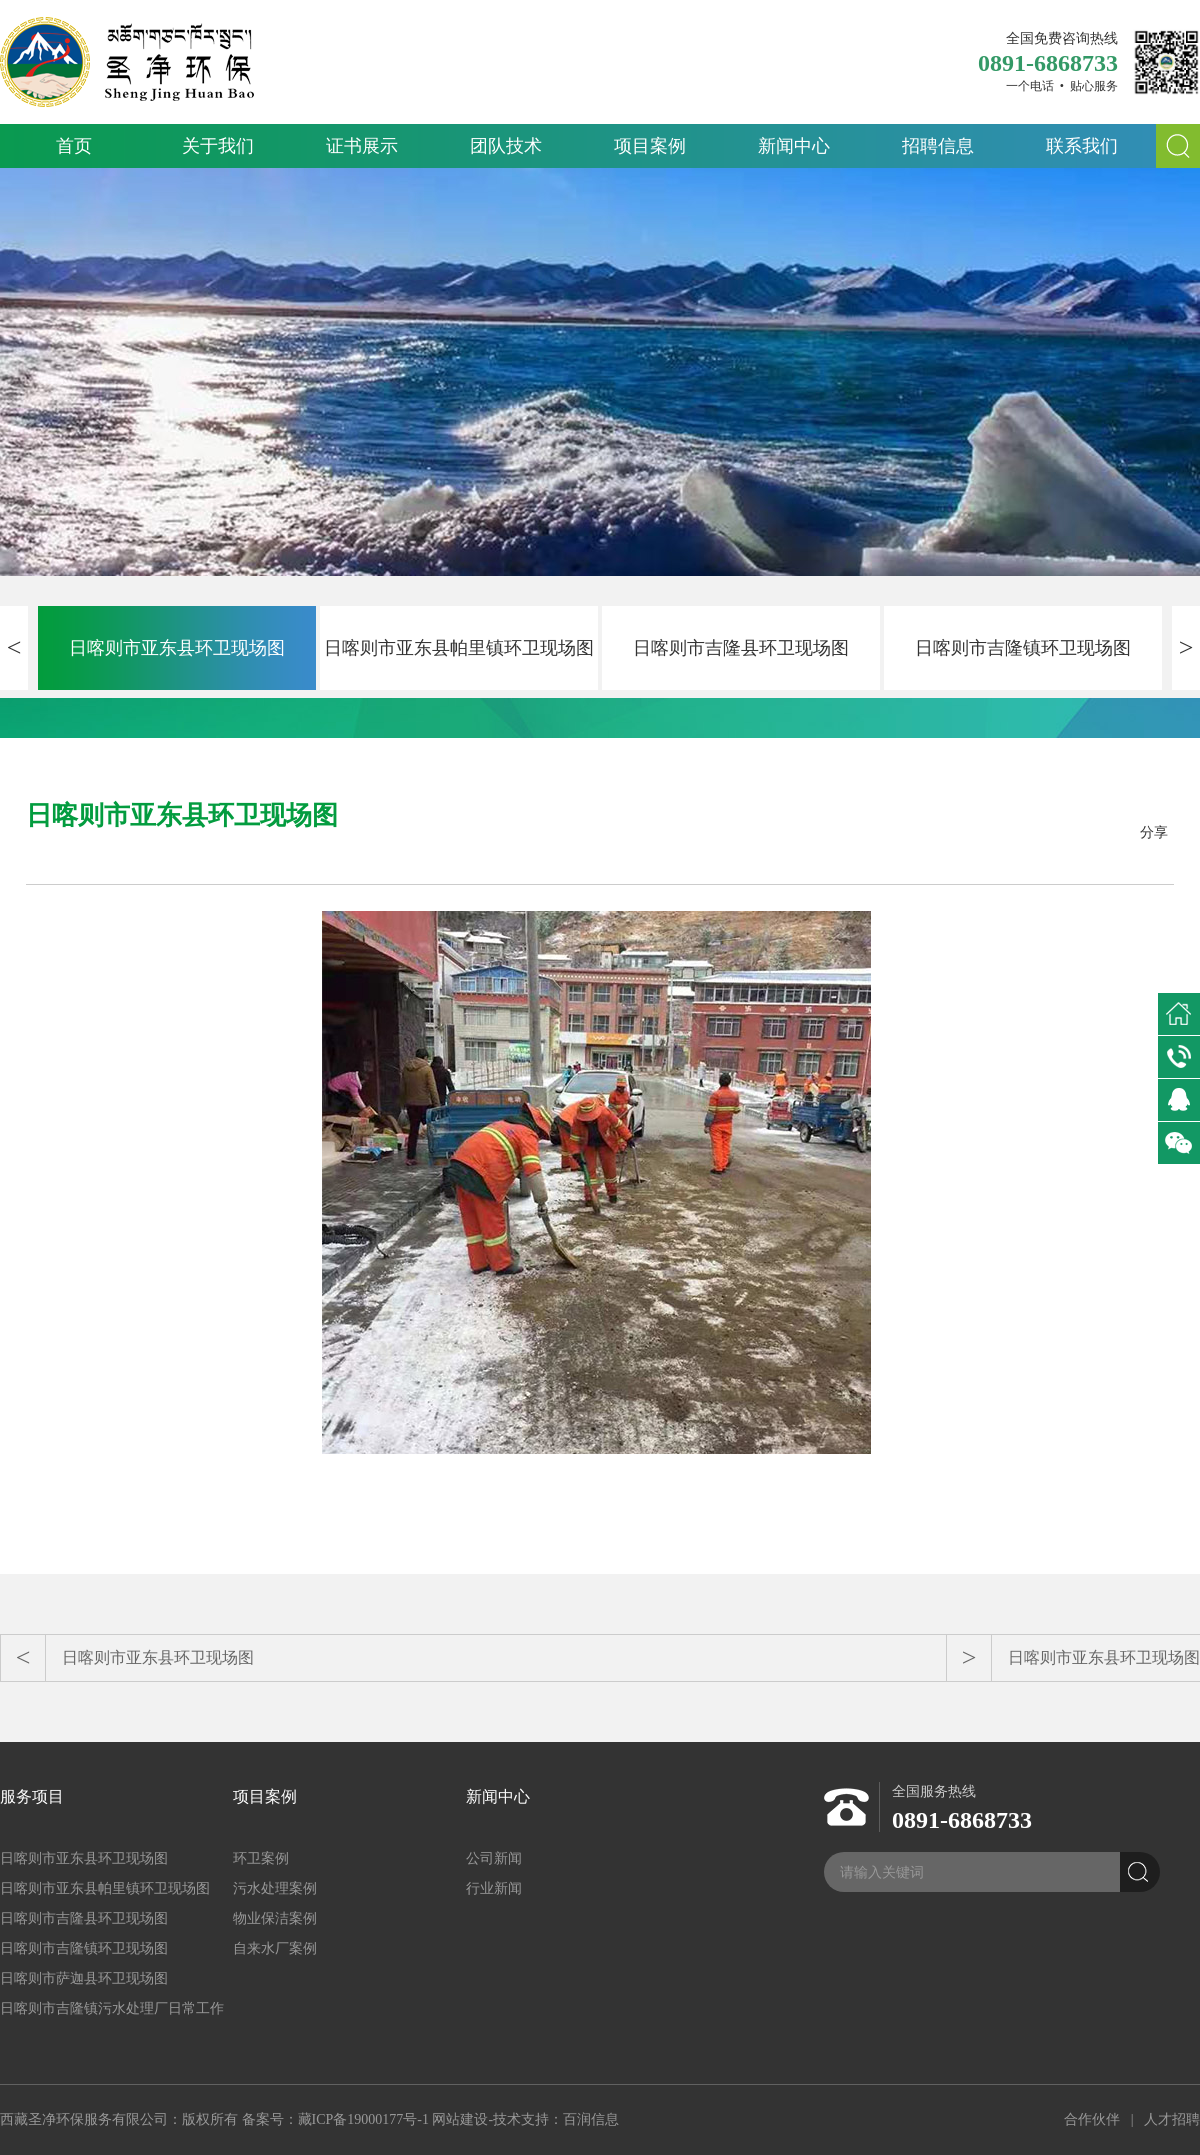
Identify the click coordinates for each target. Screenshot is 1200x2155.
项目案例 (650, 146)
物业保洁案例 (275, 1918)
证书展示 (362, 146)
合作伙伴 (1092, 2119)
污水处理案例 (275, 1888)
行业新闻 (494, 1888)
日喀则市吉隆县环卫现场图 (741, 648)
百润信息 (591, 2119)
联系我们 (1082, 146)
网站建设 (460, 2119)
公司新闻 (494, 1858)
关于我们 (218, 146)
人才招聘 (1172, 2119)
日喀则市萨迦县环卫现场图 (84, 1978)
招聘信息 (938, 146)
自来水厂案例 (275, 1948)
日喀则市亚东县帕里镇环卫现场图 (459, 648)
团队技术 (506, 146)
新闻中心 (794, 146)
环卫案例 (261, 1858)
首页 (74, 146)
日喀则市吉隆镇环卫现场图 (1023, 648)
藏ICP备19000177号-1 (363, 2119)
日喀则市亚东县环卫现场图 (177, 648)
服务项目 (32, 1796)
